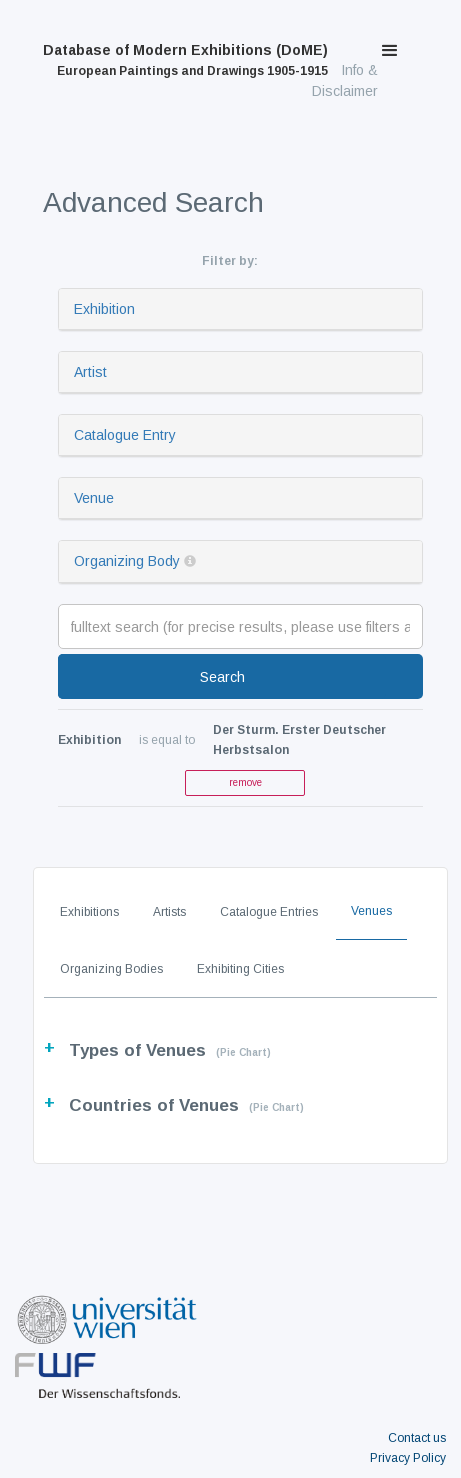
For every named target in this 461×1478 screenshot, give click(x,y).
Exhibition (104, 309)
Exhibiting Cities (240, 969)
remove (245, 782)
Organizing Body (127, 561)
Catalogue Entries (269, 912)
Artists (169, 912)
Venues (371, 911)
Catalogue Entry (125, 435)
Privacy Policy (408, 1458)
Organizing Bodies (111, 969)
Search (222, 677)
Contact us (417, 1438)
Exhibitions (89, 912)
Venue (94, 498)
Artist (90, 372)
